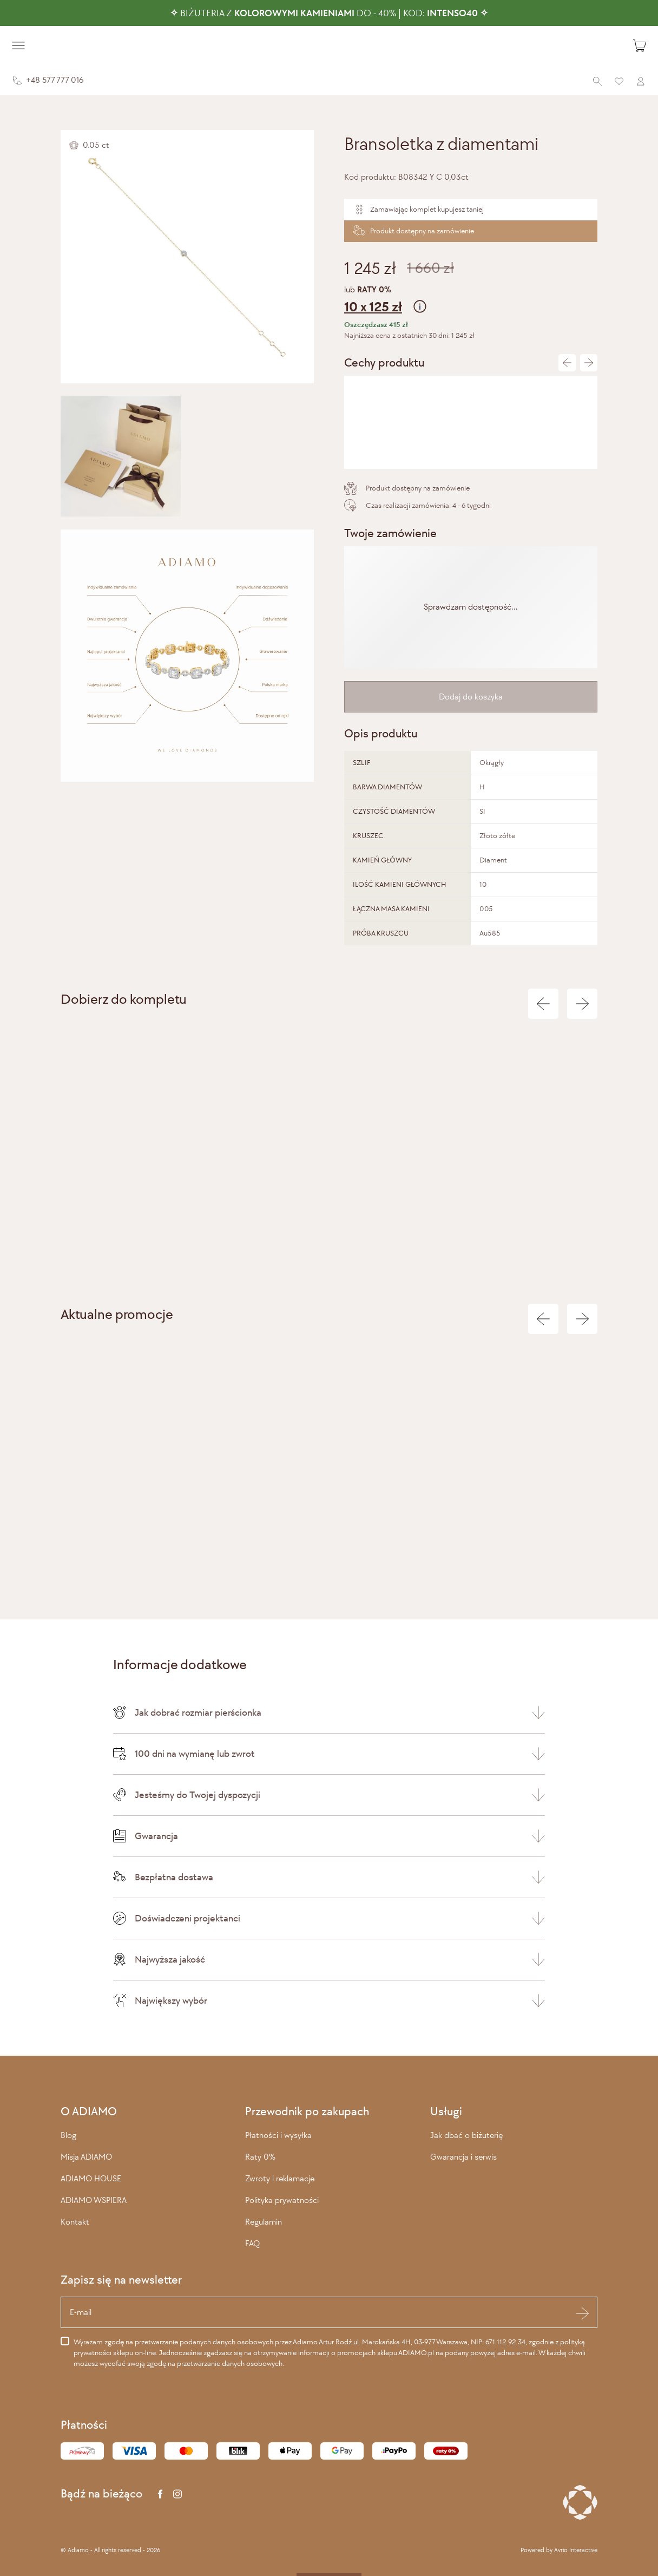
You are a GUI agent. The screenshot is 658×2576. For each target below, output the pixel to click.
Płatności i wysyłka (278, 2135)
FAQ (252, 2243)
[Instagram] (177, 2494)
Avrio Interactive (575, 2550)
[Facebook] (160, 2494)
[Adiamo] (329, 45)
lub (470, 300)
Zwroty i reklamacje (279, 2178)
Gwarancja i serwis (463, 2157)
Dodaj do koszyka (471, 696)
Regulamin (263, 2222)
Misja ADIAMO (86, 2157)
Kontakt (75, 2222)
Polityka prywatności (282, 2200)
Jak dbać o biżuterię (466, 2135)
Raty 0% (260, 2157)
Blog (68, 2135)
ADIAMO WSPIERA (94, 2200)
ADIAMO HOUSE (91, 2178)
